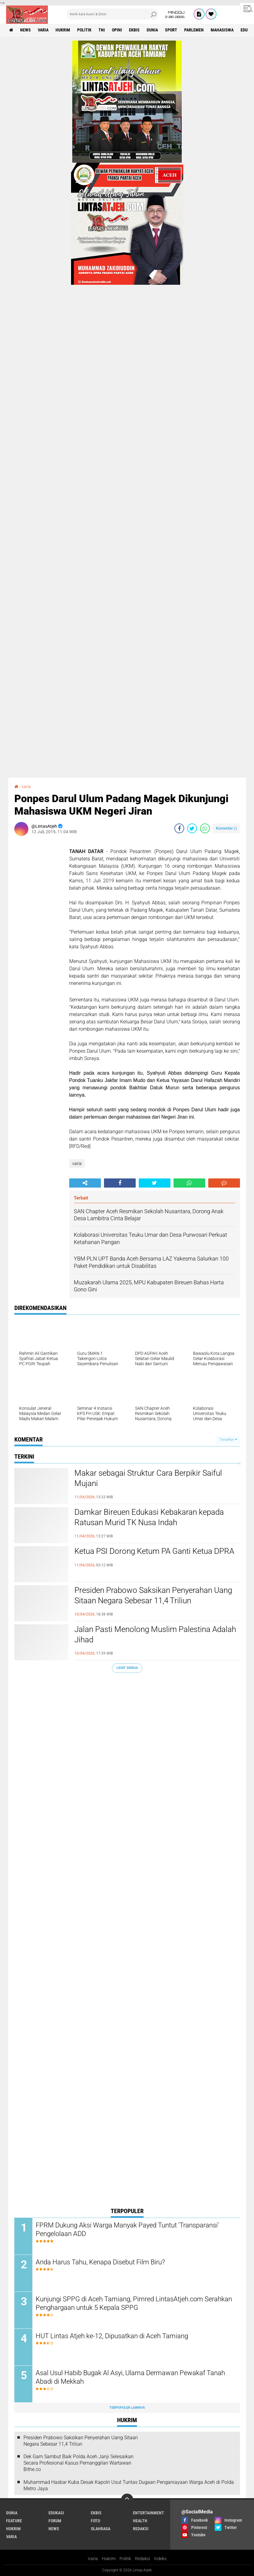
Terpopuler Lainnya (127, 2408)
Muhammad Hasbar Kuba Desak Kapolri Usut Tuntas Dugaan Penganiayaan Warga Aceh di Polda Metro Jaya (128, 2485)
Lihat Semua (127, 1668)
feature (14, 2520)
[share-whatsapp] (205, 828)
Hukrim (109, 2558)
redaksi (140, 2528)
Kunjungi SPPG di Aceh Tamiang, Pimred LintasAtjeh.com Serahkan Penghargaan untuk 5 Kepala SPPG (134, 2303)
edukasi (56, 2512)
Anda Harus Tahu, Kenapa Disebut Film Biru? (100, 2262)
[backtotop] (127, 2500)
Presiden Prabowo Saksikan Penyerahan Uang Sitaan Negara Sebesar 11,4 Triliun (153, 1595)
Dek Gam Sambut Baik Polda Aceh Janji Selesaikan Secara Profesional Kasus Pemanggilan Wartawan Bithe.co (78, 2463)
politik (84, 29)
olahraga (100, 2528)
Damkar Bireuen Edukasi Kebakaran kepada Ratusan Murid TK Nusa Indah (149, 1517)
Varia (93, 2558)
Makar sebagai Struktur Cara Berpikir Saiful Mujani (148, 1478)
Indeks (160, 2558)
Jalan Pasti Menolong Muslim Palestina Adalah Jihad (155, 1634)
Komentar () (226, 828)
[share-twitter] (192, 828)
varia (43, 29)
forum (54, 2520)
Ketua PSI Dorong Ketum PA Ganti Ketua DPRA (154, 1551)
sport (171, 29)
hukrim (62, 29)
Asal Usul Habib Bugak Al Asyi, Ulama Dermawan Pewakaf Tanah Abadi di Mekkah (130, 2377)
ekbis (134, 29)
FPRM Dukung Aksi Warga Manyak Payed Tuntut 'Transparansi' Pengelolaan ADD (127, 2229)
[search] (112, 14)
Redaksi (142, 2558)
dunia (152, 29)
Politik (125, 2558)
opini (117, 29)
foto (95, 2520)
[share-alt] (85, 1183)
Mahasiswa (222, 29)
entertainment (148, 2512)
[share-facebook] (179, 828)
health (140, 2520)
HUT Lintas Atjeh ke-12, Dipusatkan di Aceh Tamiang (112, 2336)
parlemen (194, 29)
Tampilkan (228, 1440)
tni (101, 29)
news (25, 29)
